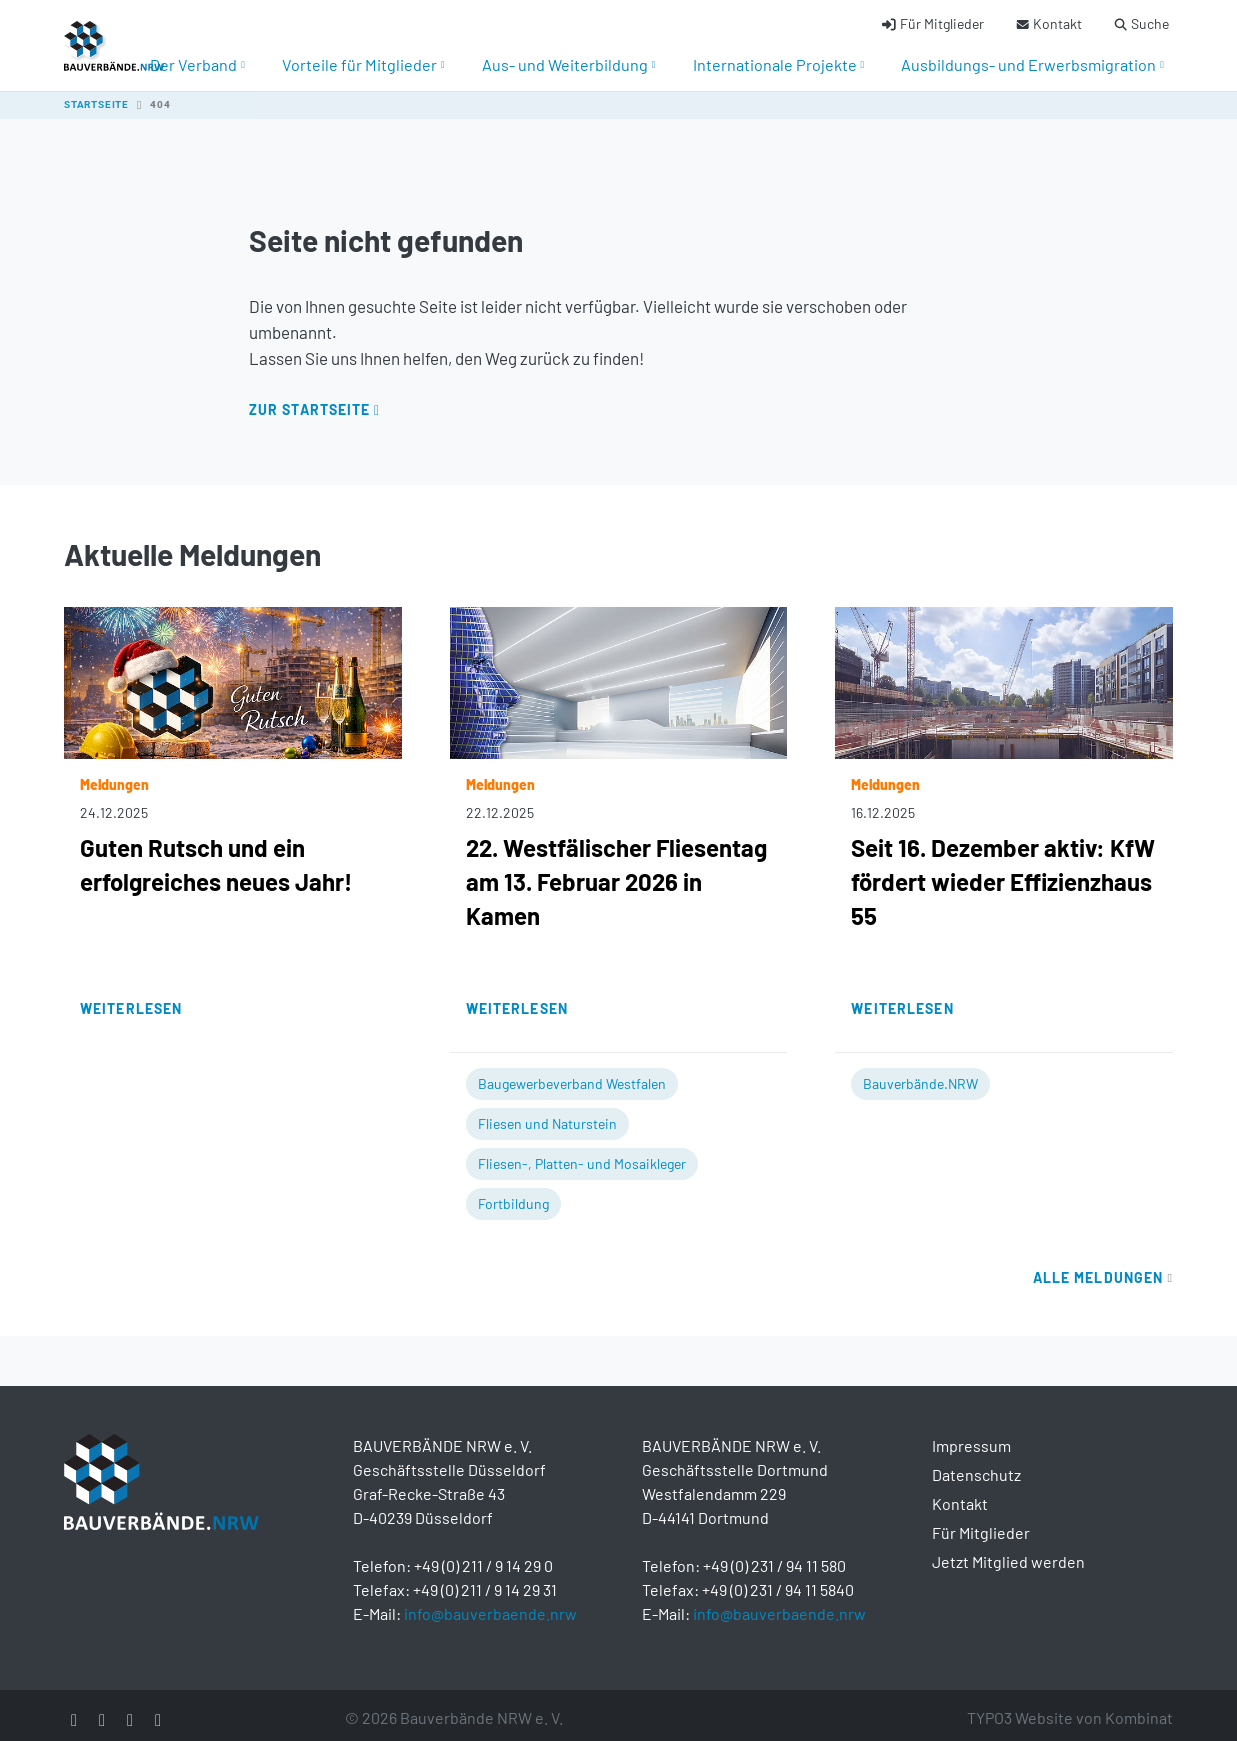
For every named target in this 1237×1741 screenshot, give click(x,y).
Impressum (971, 1435)
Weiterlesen (131, 998)
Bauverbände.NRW (920, 1073)
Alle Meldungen (1103, 1267)
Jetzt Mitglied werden (1008, 1551)
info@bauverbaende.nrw (490, 1603)
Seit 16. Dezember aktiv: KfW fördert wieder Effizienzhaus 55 (1003, 871)
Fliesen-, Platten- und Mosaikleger (582, 1153)
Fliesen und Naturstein (547, 1113)
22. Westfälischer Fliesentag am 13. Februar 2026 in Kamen (616, 871)
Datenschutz (976, 1464)
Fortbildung (513, 1193)
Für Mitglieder (981, 1522)
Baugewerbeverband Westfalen (572, 1073)
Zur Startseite (310, 399)
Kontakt (960, 1493)
